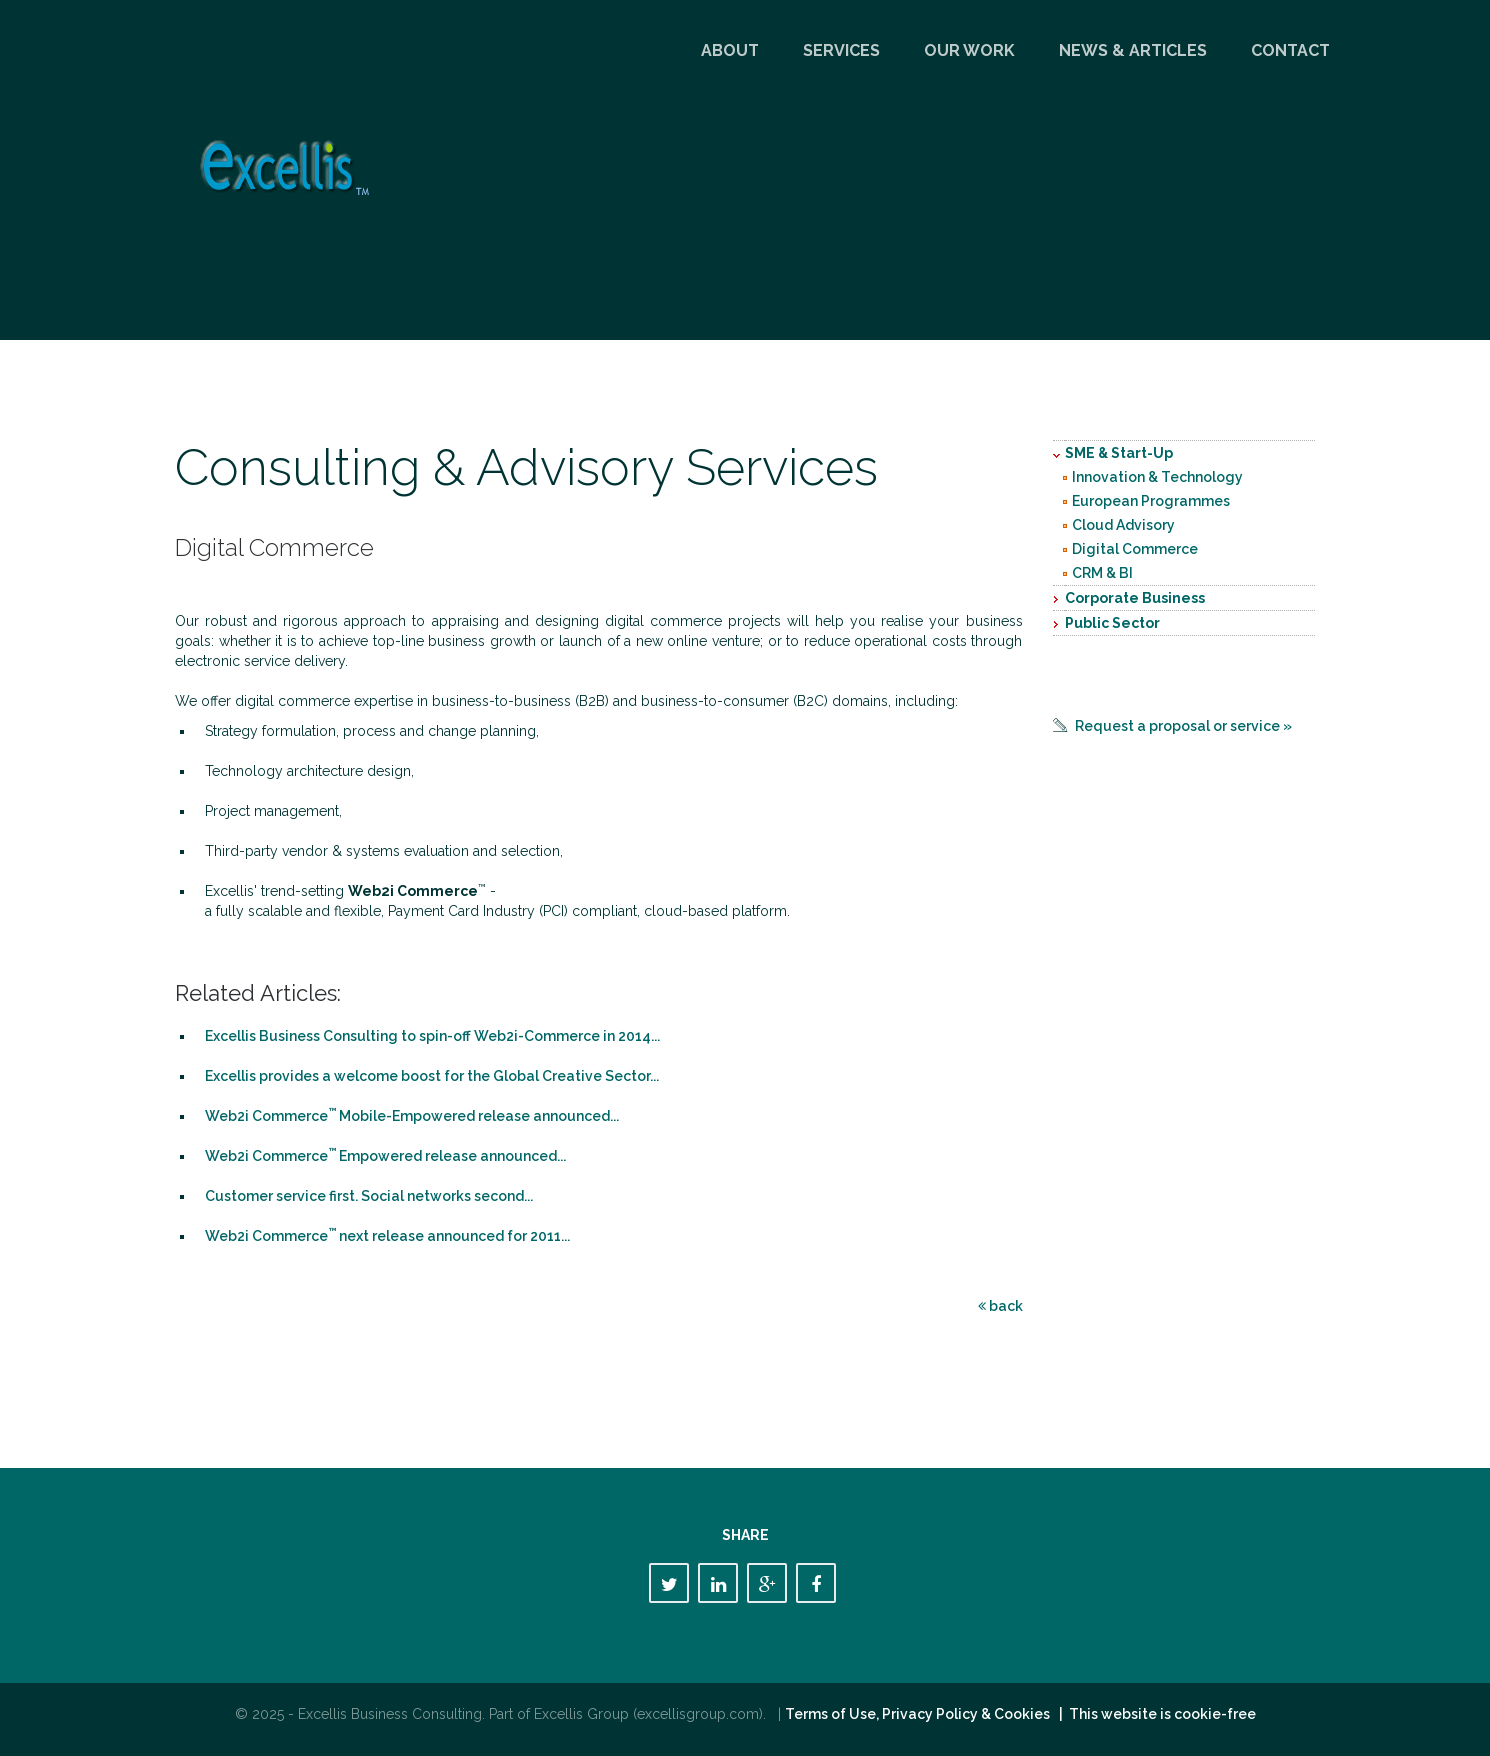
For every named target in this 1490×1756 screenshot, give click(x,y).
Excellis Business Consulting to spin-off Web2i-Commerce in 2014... (432, 1036)
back (1000, 1306)
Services (841, 50)
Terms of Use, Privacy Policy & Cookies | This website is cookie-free (1020, 1714)
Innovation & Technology (1157, 477)
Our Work (969, 50)
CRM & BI (1102, 573)
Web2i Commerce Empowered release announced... (385, 1156)
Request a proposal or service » (1183, 726)
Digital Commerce (1135, 549)
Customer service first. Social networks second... (369, 1196)
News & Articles (1133, 50)
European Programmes (1151, 501)
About (730, 50)
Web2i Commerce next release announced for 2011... (387, 1236)
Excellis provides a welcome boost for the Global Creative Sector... (432, 1076)
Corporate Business (1135, 598)
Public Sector (1112, 623)
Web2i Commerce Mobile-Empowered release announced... (412, 1116)
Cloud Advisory (1123, 525)
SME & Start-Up (1119, 453)
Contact (1290, 50)
